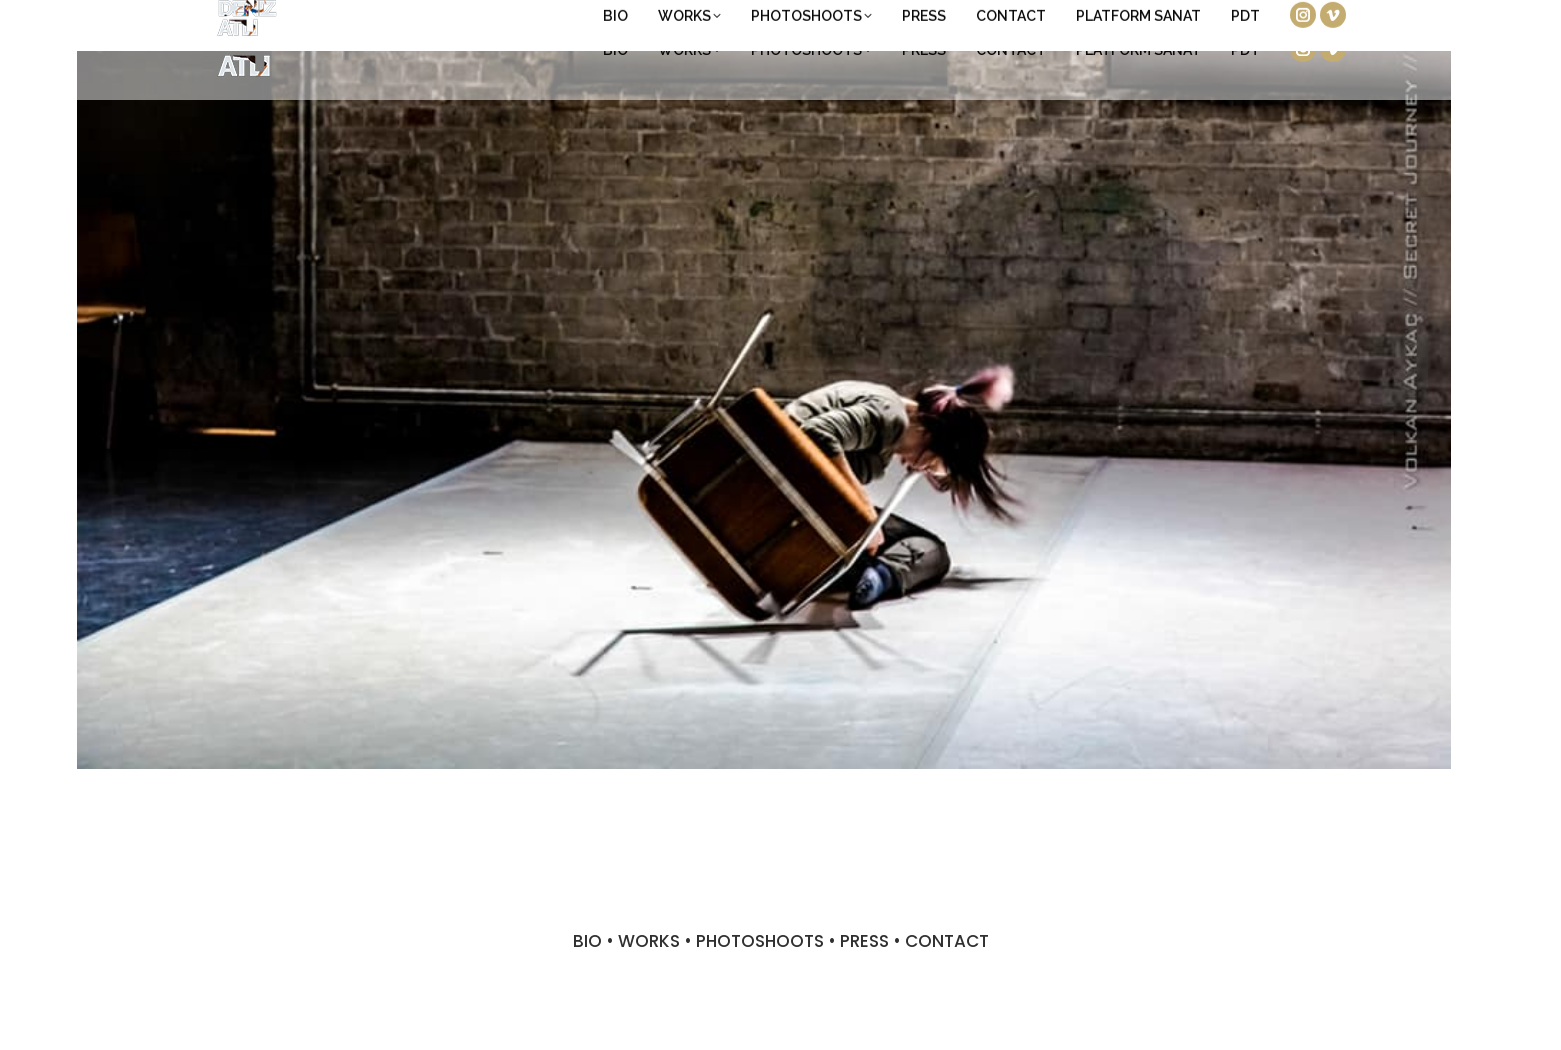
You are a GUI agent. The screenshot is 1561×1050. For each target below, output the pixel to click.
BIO (587, 941)
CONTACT (947, 941)
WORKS (649, 941)
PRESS (864, 941)
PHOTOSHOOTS (760, 941)
